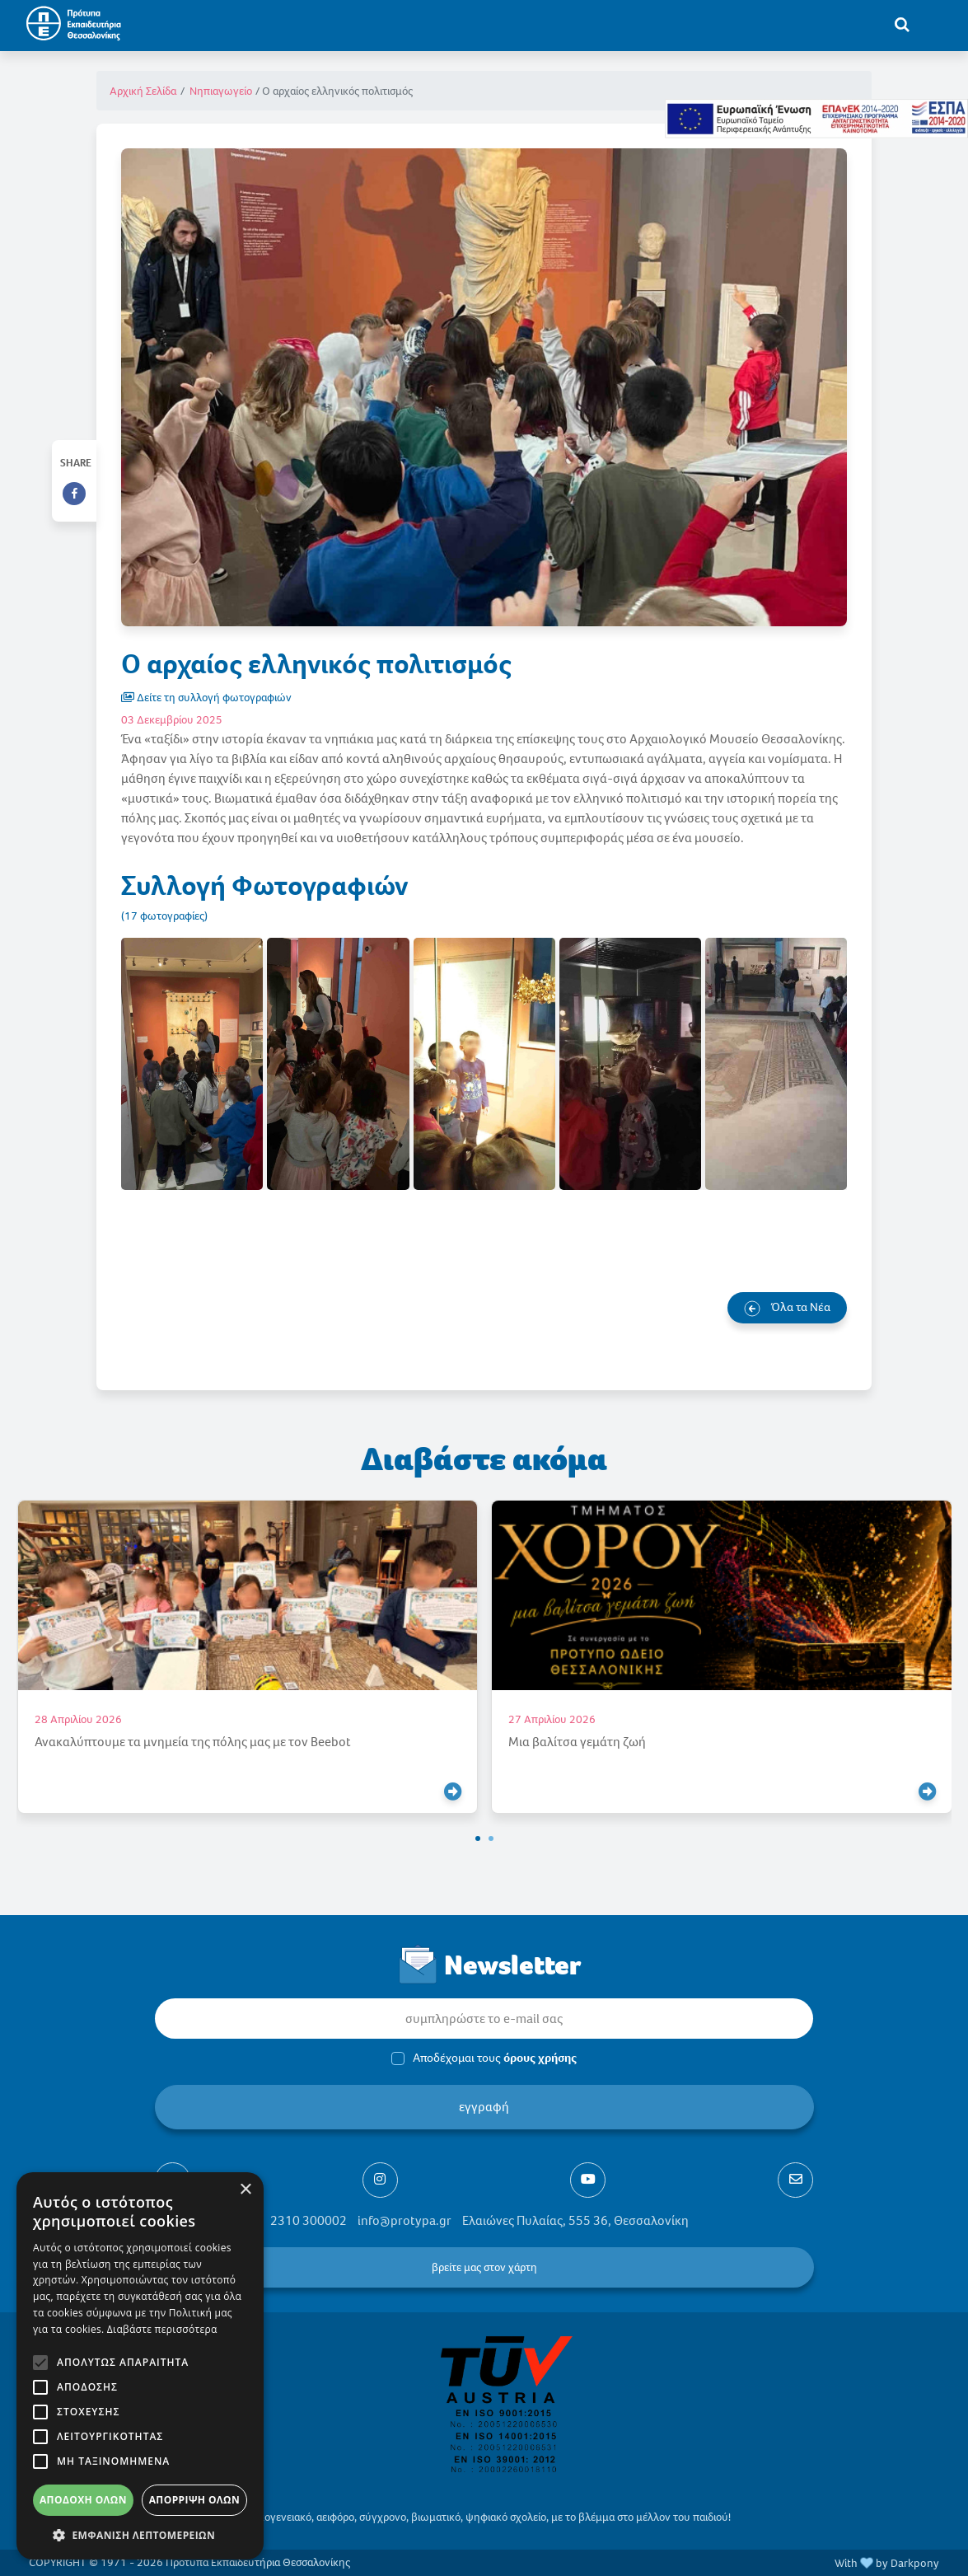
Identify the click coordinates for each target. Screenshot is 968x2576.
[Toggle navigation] (936, 24)
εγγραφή (484, 2106)
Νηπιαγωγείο (220, 91)
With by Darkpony (887, 2563)
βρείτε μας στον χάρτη (483, 2267)
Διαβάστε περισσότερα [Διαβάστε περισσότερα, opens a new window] (162, 2329)
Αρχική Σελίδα (143, 91)
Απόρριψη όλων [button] (194, 2500)
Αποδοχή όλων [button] (83, 2500)
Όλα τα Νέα (787, 1308)
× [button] (245, 2190)
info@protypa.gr (404, 2220)
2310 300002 (308, 2220)
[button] (477, 1838)
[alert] (140, 2366)
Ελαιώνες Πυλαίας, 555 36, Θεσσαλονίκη (575, 2220)
